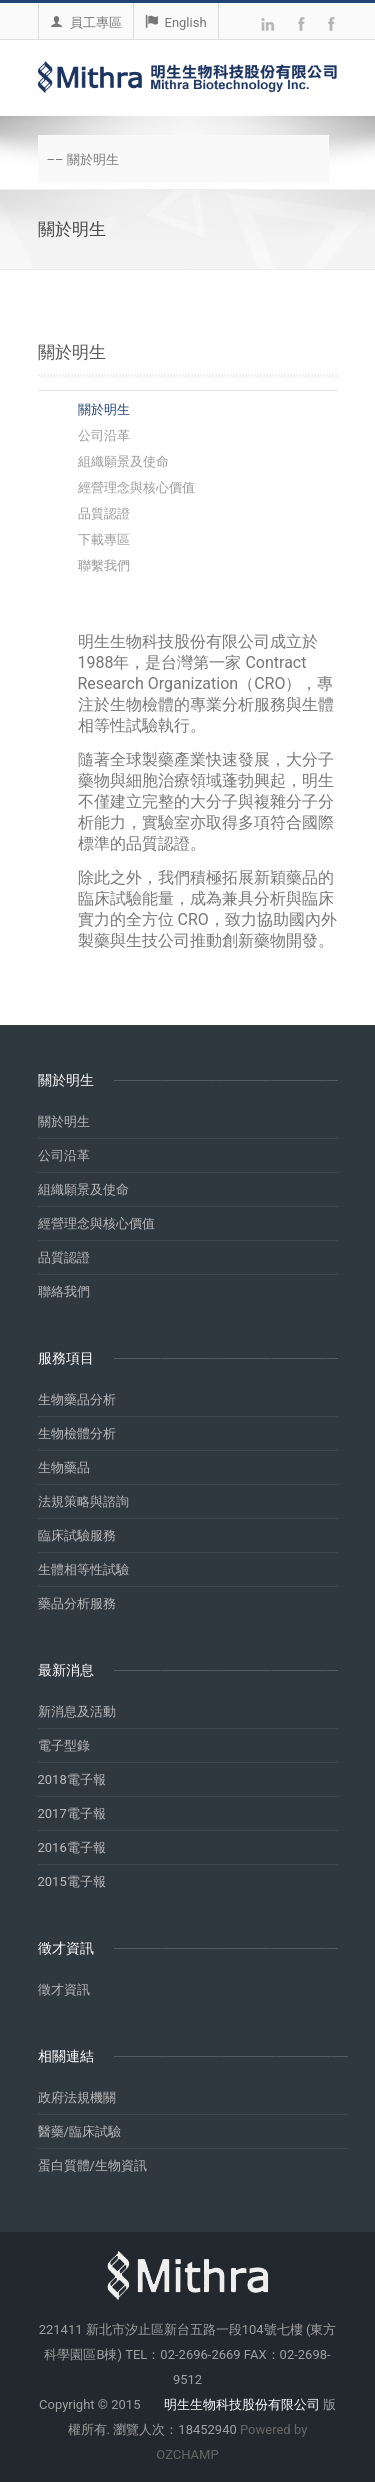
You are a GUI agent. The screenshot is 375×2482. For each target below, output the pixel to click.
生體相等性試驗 (83, 1569)
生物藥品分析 (77, 1399)
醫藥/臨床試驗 (79, 2131)
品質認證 (104, 513)
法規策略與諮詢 (83, 1501)
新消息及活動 (77, 1711)
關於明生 (104, 409)
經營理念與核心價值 (136, 487)
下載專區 (104, 539)
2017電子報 (72, 1813)
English (176, 22)
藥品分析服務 (77, 1603)
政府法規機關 (77, 2097)
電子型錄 (64, 1745)
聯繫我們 (104, 565)
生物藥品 (64, 1467)
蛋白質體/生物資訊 (92, 2165)
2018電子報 (72, 1779)
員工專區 (86, 22)
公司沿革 (104, 435)
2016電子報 (72, 1847)
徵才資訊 (64, 1989)
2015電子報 (72, 1881)
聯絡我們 (64, 1291)
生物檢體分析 (77, 1433)
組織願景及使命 (123, 461)
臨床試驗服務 (77, 1535)
